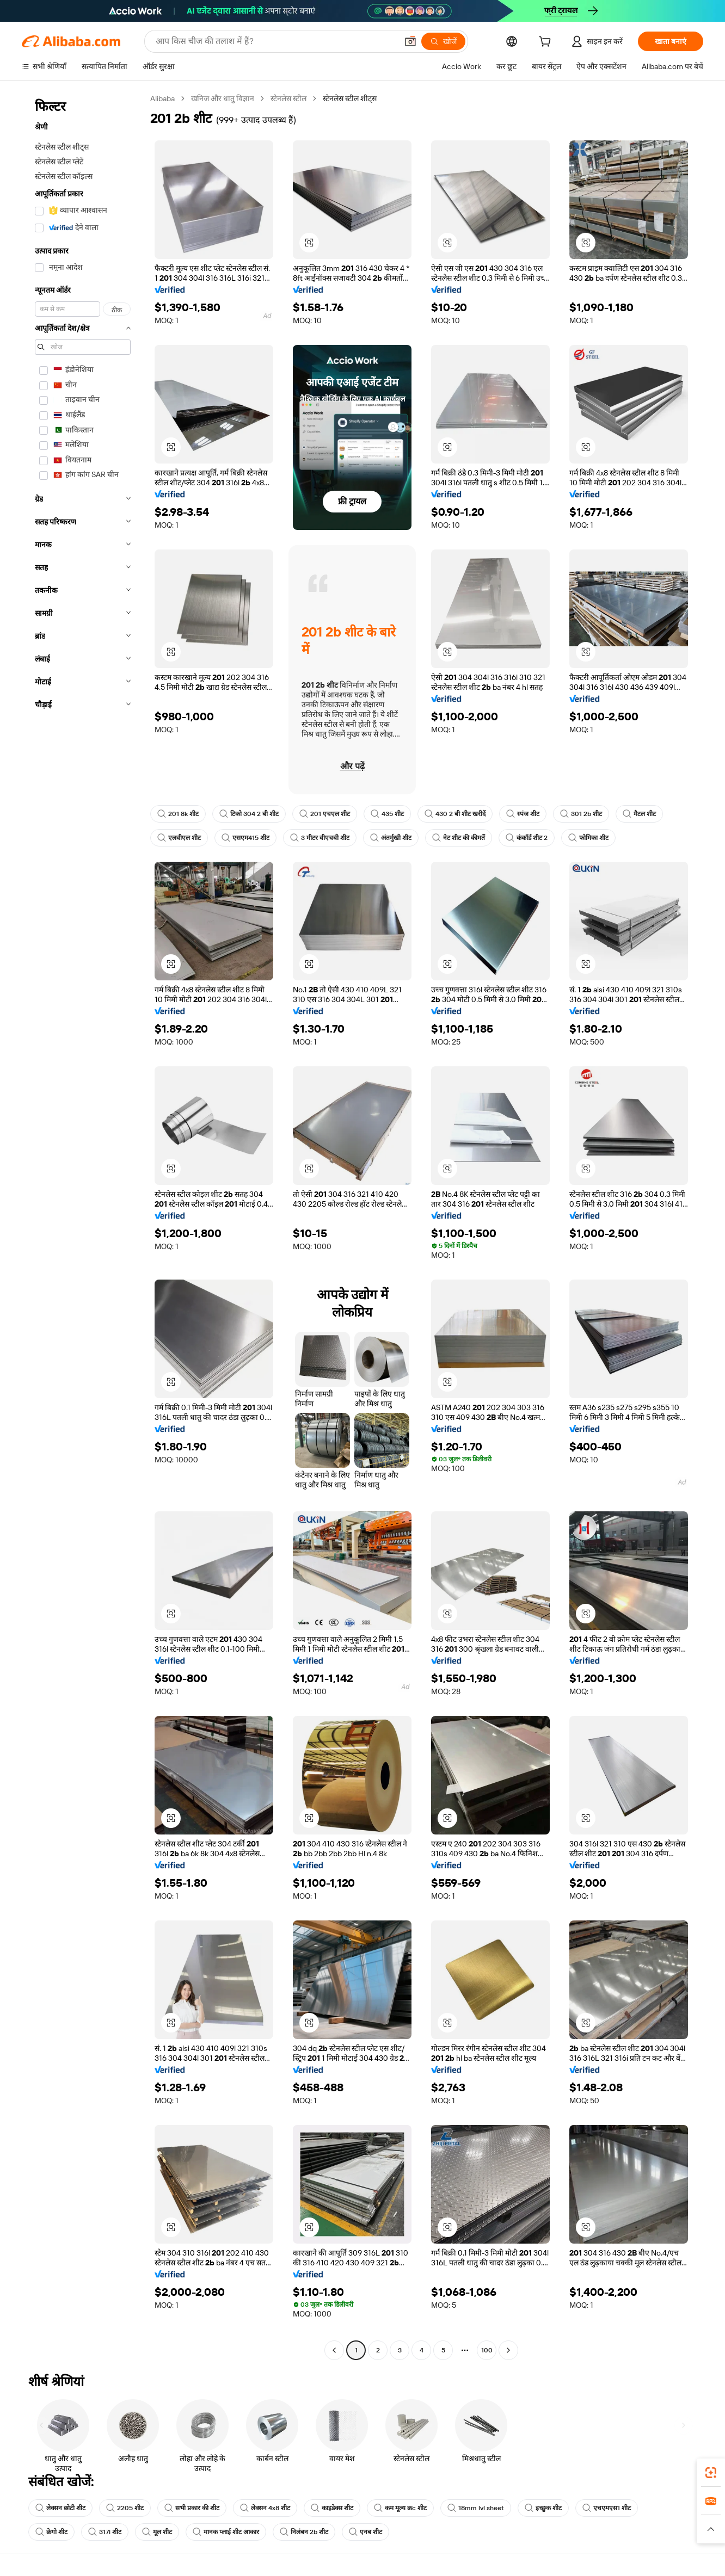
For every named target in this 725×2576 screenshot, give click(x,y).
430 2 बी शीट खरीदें (455, 814)
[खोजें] (443, 41)
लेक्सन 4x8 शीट (265, 2508)
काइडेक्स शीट (332, 2508)
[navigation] (82, 1225)
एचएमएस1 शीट (606, 2508)
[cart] (547, 43)
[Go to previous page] (334, 2350)
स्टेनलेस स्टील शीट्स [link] (350, 98)
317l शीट (104, 2532)
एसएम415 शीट (245, 837)
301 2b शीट (581, 814)
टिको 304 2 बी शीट (249, 814)
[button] (410, 41)
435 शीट (387, 814)
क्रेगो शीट (51, 2532)
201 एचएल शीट (324, 814)
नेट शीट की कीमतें (458, 837)
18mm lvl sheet (475, 2508)
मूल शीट (157, 2532)
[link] (711, 2472)
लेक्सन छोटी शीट (60, 2508)
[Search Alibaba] (275, 41)
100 (487, 2350)
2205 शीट (125, 2508)
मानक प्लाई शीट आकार (226, 2532)
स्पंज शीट (522, 814)
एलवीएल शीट (179, 837)
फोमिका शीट (588, 837)
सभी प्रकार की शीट (191, 2508)
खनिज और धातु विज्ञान (222, 98)
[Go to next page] (508, 2350)
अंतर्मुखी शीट (390, 837)
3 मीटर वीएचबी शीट (319, 837)
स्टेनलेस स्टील (288, 98)
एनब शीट (365, 2532)
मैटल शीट (639, 814)
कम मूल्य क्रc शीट (400, 2508)
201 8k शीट (178, 814)
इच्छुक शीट (543, 2508)
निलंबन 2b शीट (304, 2532)
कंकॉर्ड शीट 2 (527, 837)
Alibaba (162, 98)
